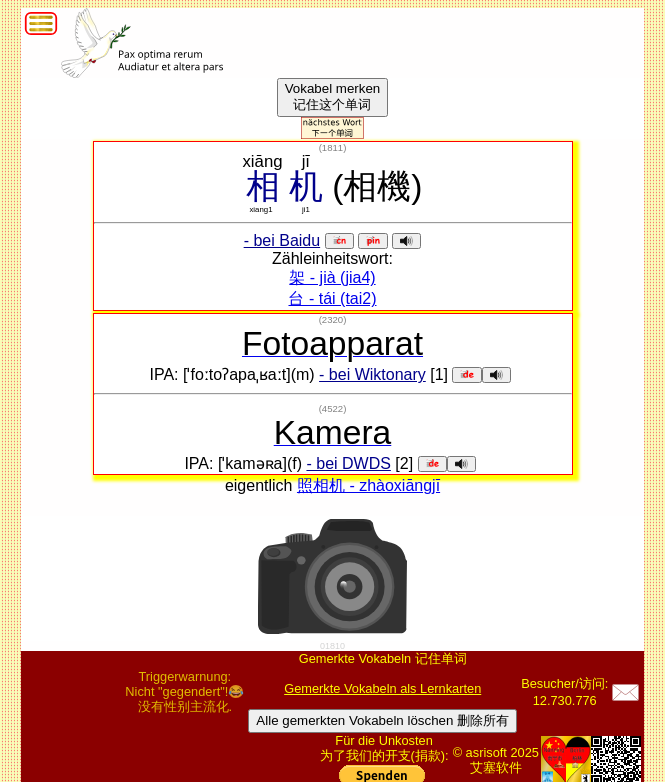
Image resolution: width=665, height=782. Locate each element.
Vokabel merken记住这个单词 (333, 96)
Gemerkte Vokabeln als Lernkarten (382, 688)
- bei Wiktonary (372, 374)
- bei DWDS (348, 463)
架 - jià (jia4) (332, 277)
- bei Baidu (282, 240)
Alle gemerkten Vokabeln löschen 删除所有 (382, 720)
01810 (332, 646)
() (333, 147)
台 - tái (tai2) (332, 298)
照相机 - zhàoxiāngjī (368, 485)
